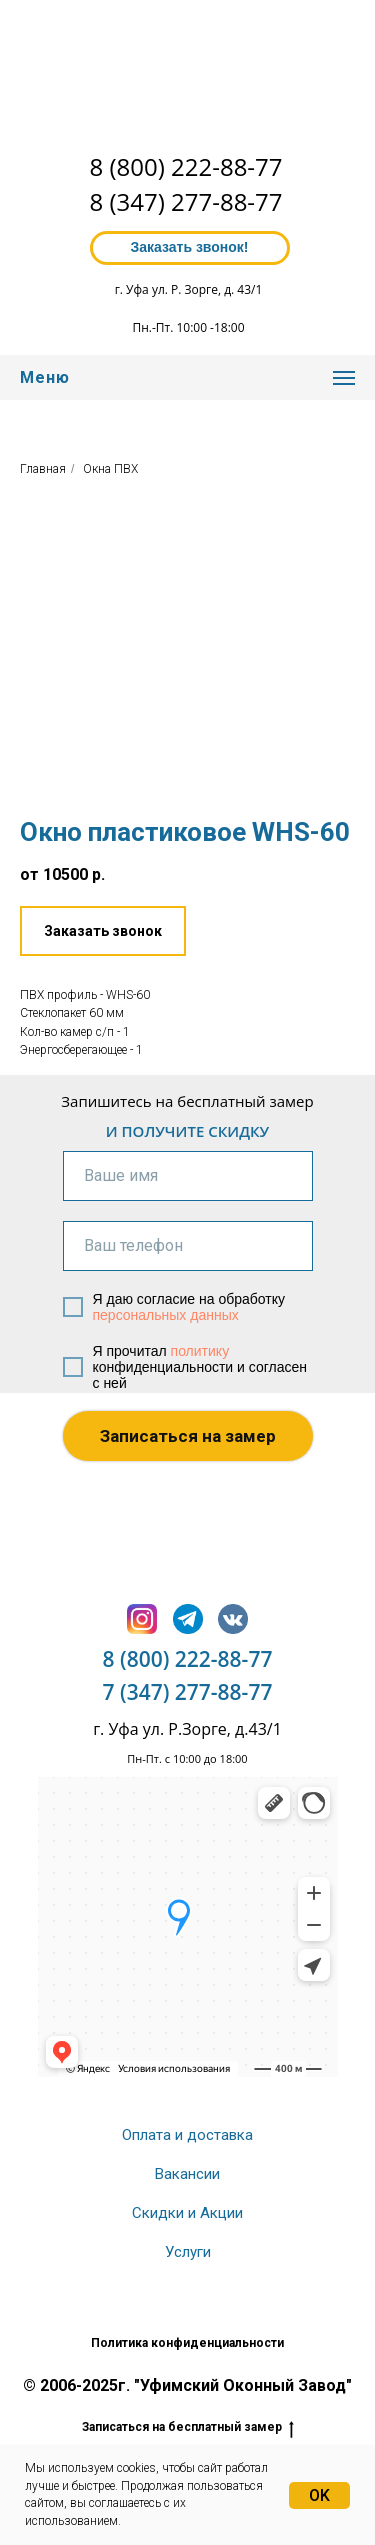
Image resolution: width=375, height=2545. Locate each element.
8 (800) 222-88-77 (186, 166)
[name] (188, 1176)
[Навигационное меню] (344, 378)
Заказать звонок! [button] (189, 247)
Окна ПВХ (110, 469)
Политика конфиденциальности (187, 2343)
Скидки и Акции (187, 2213)
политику (200, 1351)
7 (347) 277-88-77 (188, 1692)
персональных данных (166, 1315)
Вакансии (187, 2174)
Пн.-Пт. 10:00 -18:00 (188, 327)
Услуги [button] (188, 2252)
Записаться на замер (188, 1436)
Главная (43, 469)
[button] (103, 931)
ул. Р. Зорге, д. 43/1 (207, 289)
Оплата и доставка (187, 2135)
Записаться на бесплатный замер (188, 2427)
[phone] (188, 1246)
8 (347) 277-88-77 (186, 201)
